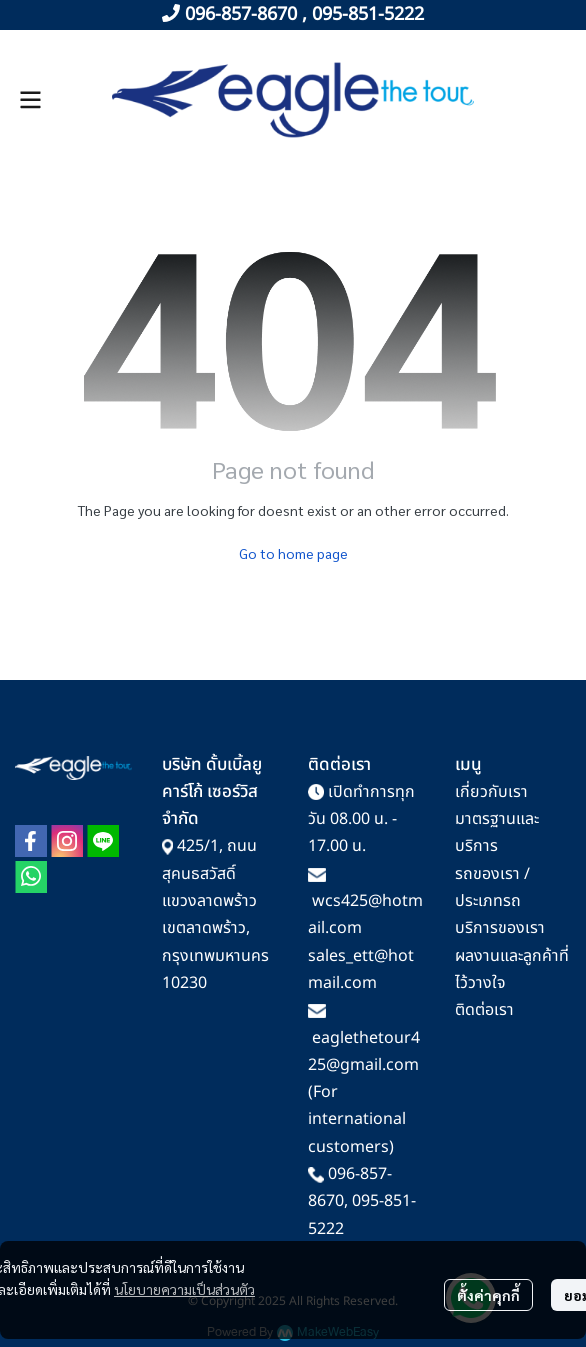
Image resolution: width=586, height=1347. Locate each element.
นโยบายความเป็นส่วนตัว (184, 1289)
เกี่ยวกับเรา (491, 792)
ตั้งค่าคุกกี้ (488, 1295)
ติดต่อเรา (484, 1010)
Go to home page (293, 553)
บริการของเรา (500, 928)
